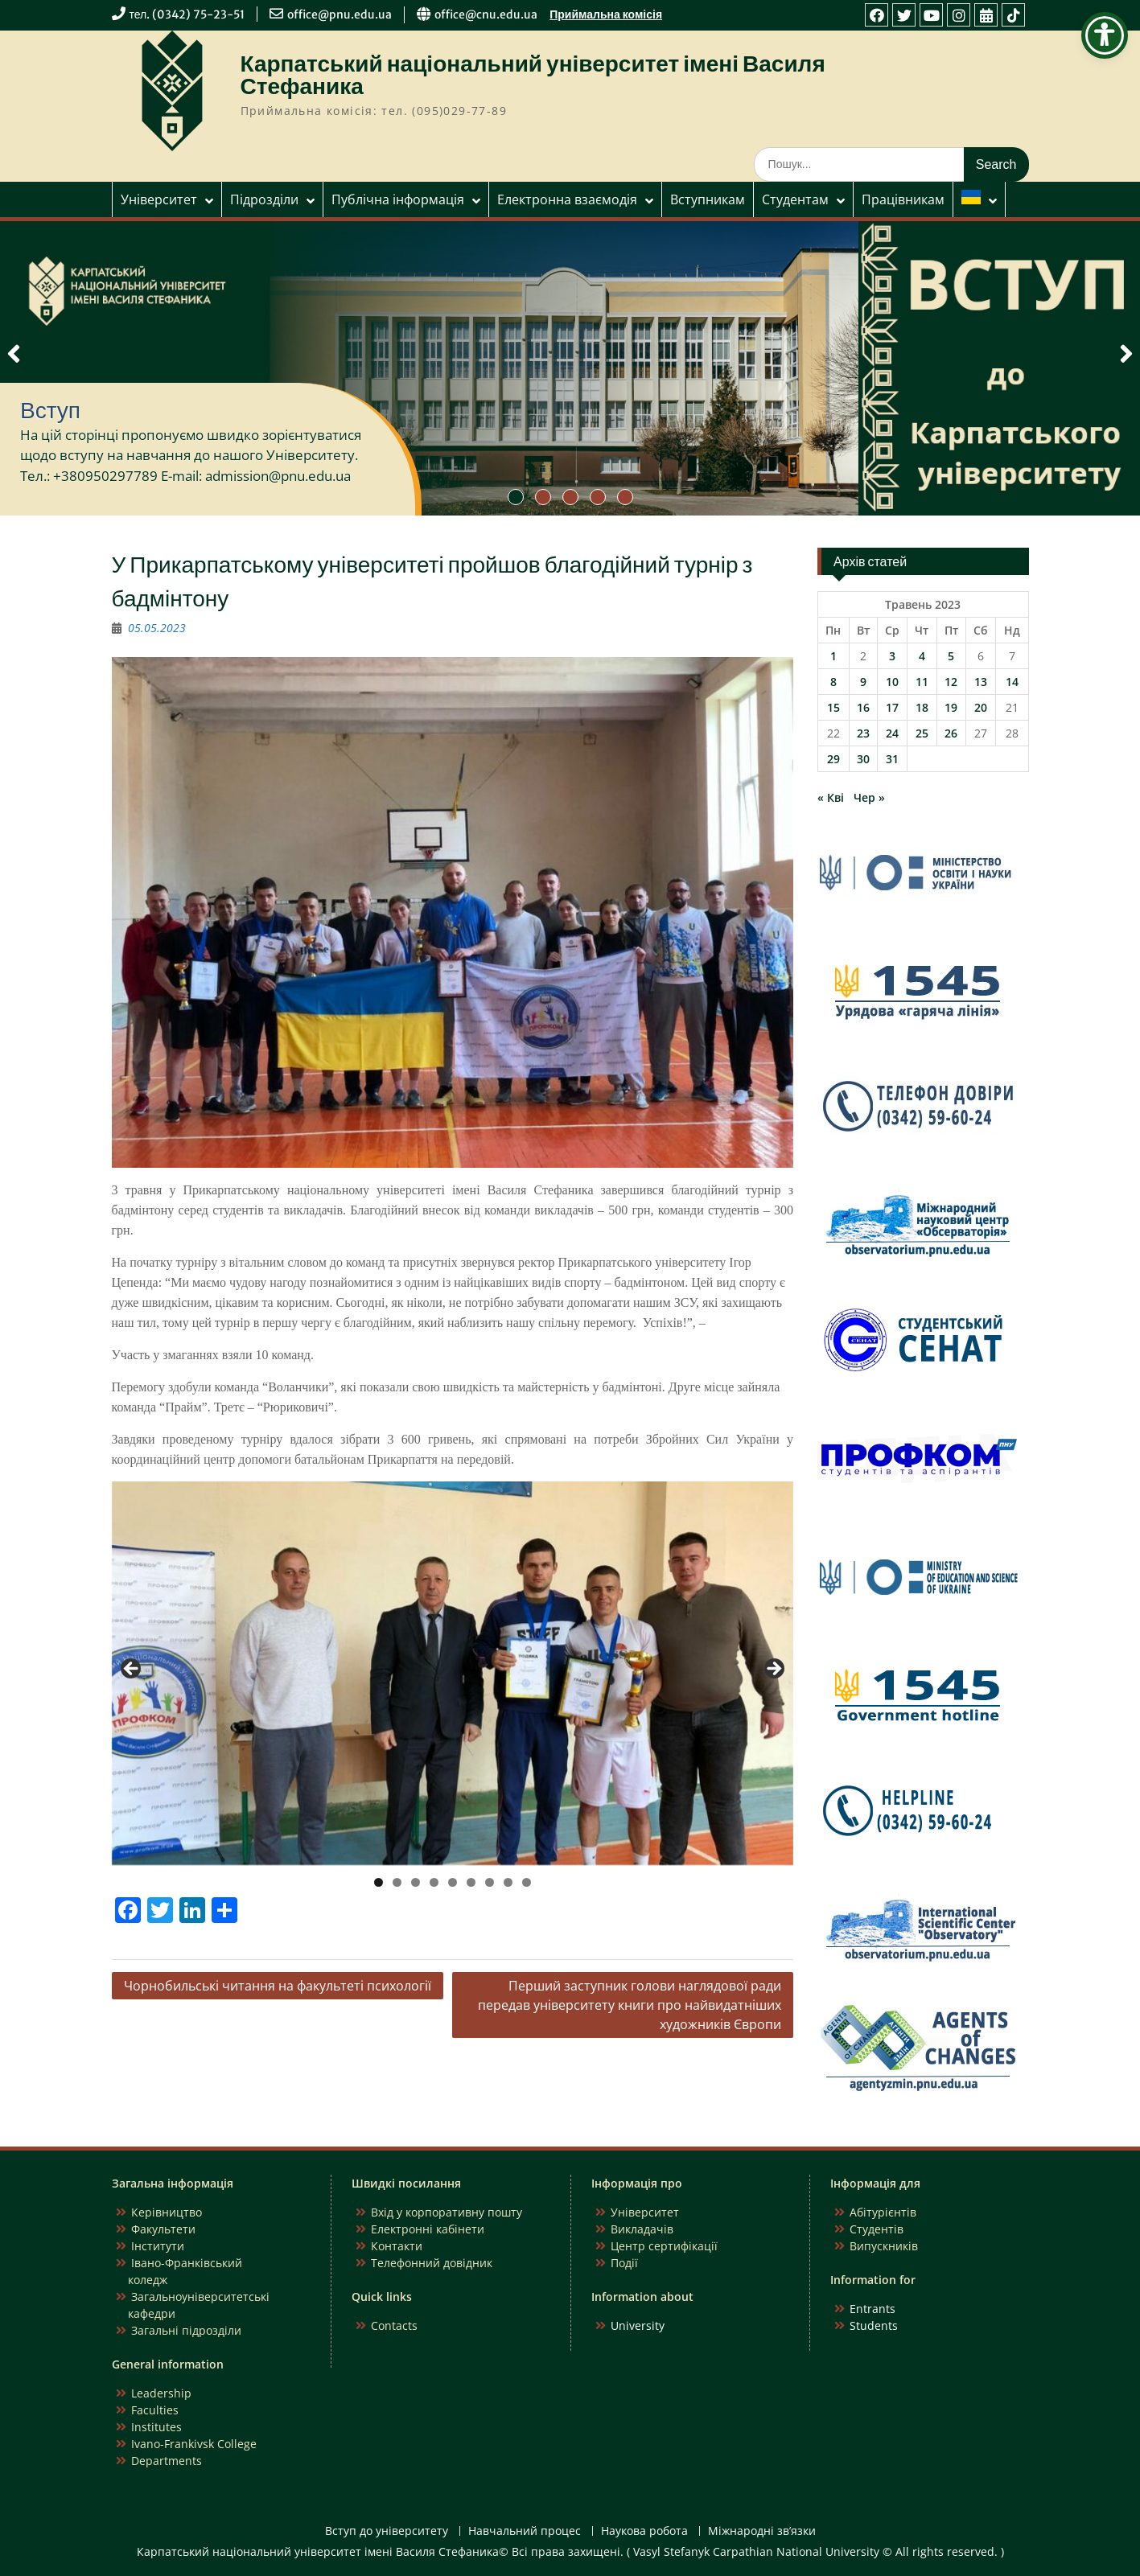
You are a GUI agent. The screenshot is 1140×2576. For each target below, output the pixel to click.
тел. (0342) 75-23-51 (187, 14)
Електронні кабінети (427, 2229)
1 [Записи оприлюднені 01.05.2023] (833, 656)
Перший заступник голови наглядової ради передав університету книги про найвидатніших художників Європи (629, 2005)
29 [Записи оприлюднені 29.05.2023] (833, 758)
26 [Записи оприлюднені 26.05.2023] (951, 733)
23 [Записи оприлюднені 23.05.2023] (863, 733)
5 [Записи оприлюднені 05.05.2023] (951, 656)
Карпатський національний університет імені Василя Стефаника (533, 75)
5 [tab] (452, 1882)
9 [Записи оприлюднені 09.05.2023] (863, 681)
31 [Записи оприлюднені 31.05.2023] (892, 758)
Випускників (884, 2245)
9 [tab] (526, 1882)
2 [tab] (397, 1882)
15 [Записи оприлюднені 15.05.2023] (833, 707)
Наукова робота (644, 2531)
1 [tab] (378, 1882)
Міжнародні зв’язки (762, 2531)
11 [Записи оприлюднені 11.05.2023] (922, 681)
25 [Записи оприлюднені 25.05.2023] (922, 733)
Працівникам (903, 199)
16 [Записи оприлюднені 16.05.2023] (863, 707)
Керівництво (166, 2212)
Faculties (155, 2410)
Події (624, 2262)
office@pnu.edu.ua (339, 14)
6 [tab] (471, 1882)
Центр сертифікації (664, 2245)
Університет (159, 199)
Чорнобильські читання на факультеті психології (277, 1986)
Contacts (394, 2325)
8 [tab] (508, 1882)
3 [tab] (415, 1882)
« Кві (830, 797)
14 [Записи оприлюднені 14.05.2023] (1012, 681)
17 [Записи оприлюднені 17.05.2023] (892, 707)
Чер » (869, 797)
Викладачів (642, 2229)
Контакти (396, 2245)
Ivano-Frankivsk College (194, 2443)
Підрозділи (264, 199)
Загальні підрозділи (186, 2330)
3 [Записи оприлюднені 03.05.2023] (892, 656)
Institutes (156, 2426)
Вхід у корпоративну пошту (446, 2212)
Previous (132, 1670)
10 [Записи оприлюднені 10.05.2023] (892, 681)
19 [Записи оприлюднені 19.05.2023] (951, 707)
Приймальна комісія (605, 14)
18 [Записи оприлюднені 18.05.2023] (922, 707)
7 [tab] (489, 1882)
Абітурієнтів (883, 2212)
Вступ (50, 410)
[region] (453, 1673)
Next (773, 1670)
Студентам (795, 199)
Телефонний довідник (431, 2262)
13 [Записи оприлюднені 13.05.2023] (980, 681)
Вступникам (707, 199)
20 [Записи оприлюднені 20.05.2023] (980, 707)
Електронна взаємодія (567, 199)
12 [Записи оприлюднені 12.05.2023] (951, 681)
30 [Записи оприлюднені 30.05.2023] (863, 758)
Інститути (157, 2245)
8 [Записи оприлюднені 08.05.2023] (833, 681)
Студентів (876, 2229)
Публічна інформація (397, 199)
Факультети (163, 2229)
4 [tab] (434, 1882)
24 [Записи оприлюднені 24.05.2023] (892, 733)
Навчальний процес (524, 2531)
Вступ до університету (386, 2531)
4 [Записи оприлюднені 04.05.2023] (922, 656)
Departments (166, 2460)
